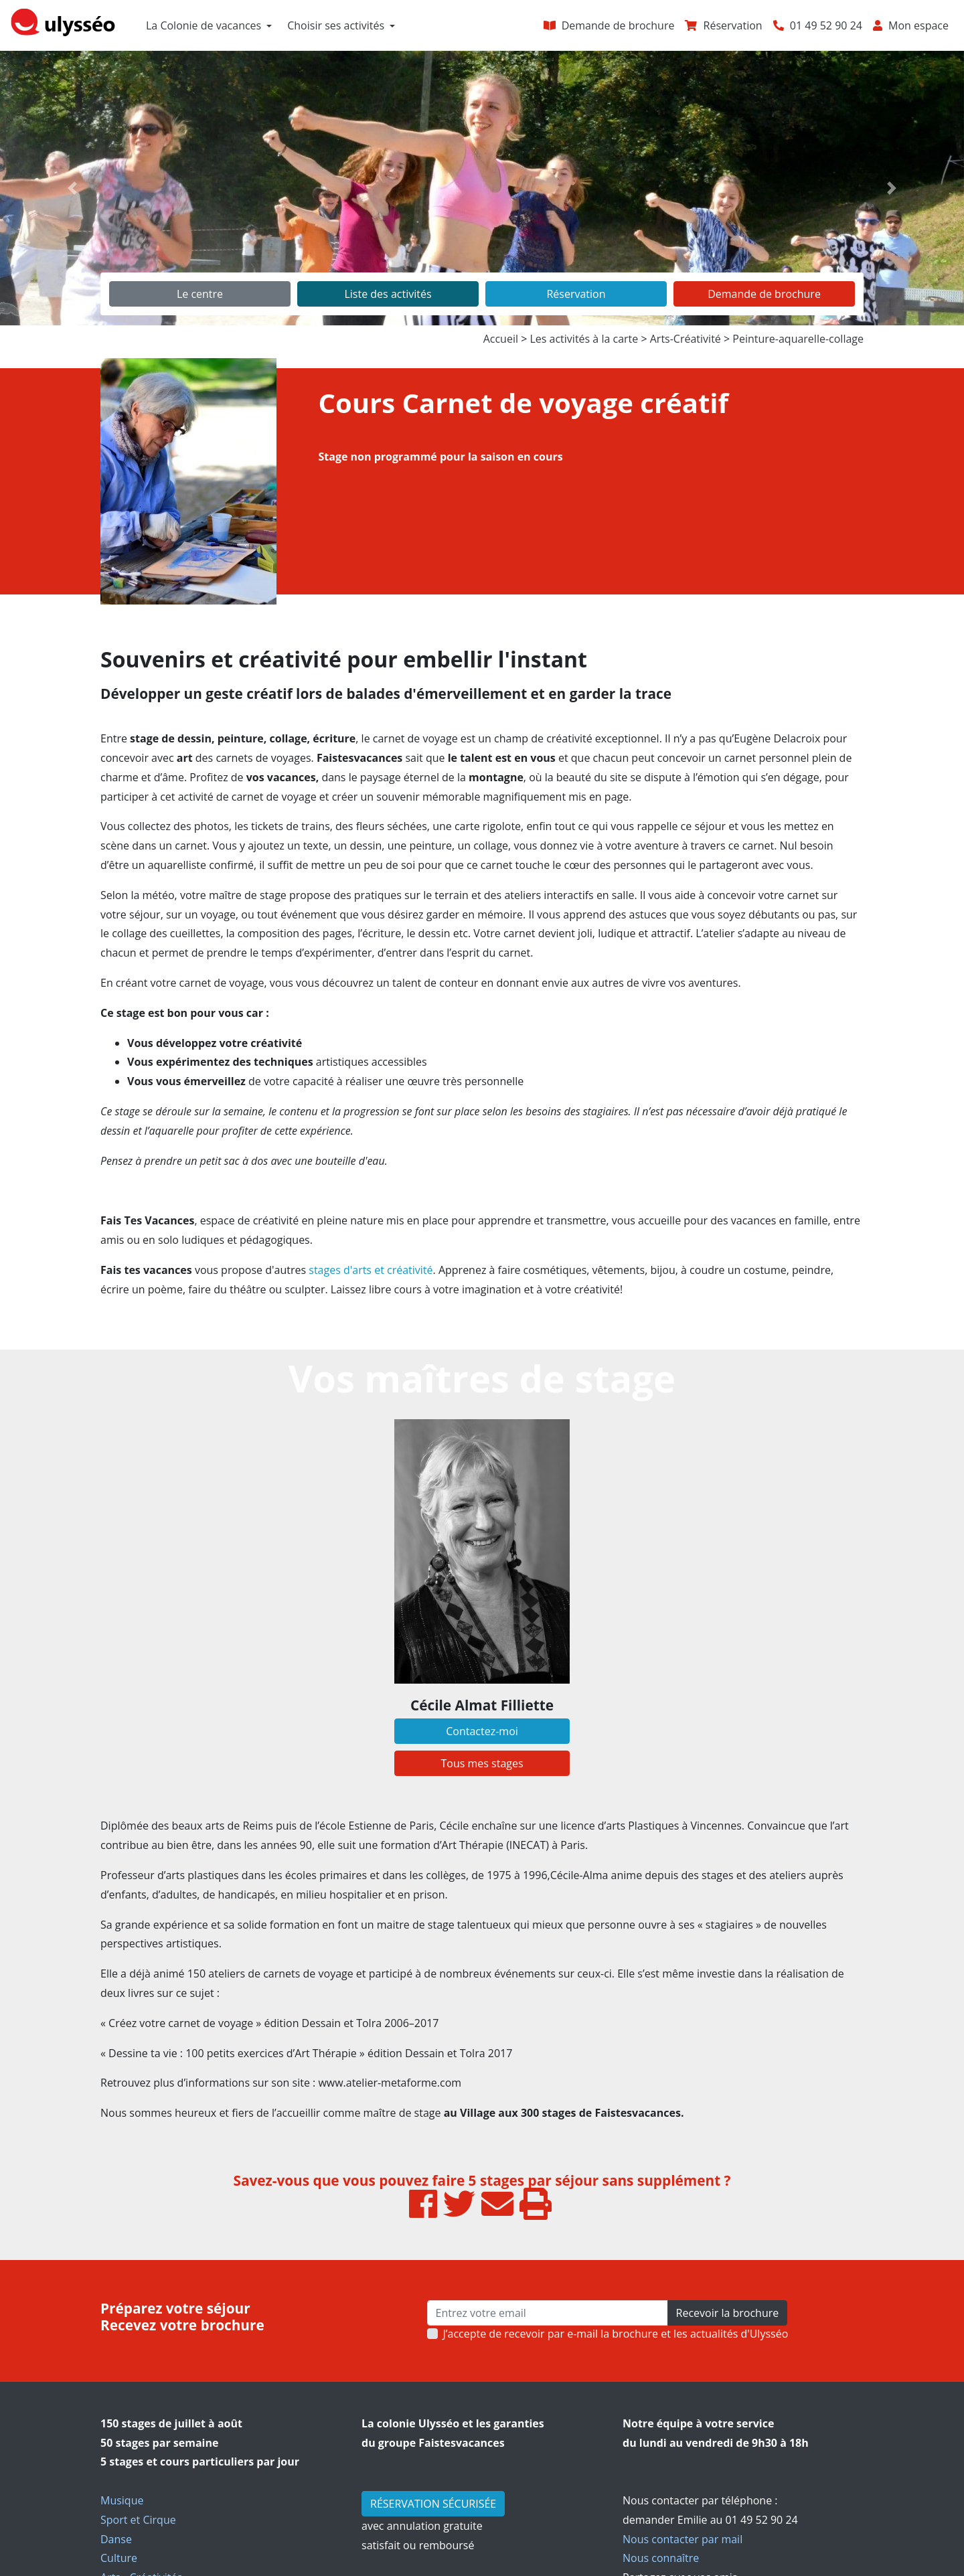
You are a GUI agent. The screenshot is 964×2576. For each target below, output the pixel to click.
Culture (118, 2558)
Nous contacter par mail (682, 2539)
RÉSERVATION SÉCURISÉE (433, 2503)
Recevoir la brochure (727, 2313)
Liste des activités (387, 294)
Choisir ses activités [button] (335, 25)
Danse (116, 2539)
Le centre (200, 294)
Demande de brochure (764, 294)
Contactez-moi (482, 1731)
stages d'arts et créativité (370, 1270)
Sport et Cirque (138, 2519)
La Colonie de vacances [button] (203, 25)
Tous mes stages (481, 1763)
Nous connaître (661, 2558)
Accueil (500, 338)
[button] (72, 188)
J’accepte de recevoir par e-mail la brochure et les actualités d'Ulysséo (616, 2333)
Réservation (575, 294)
